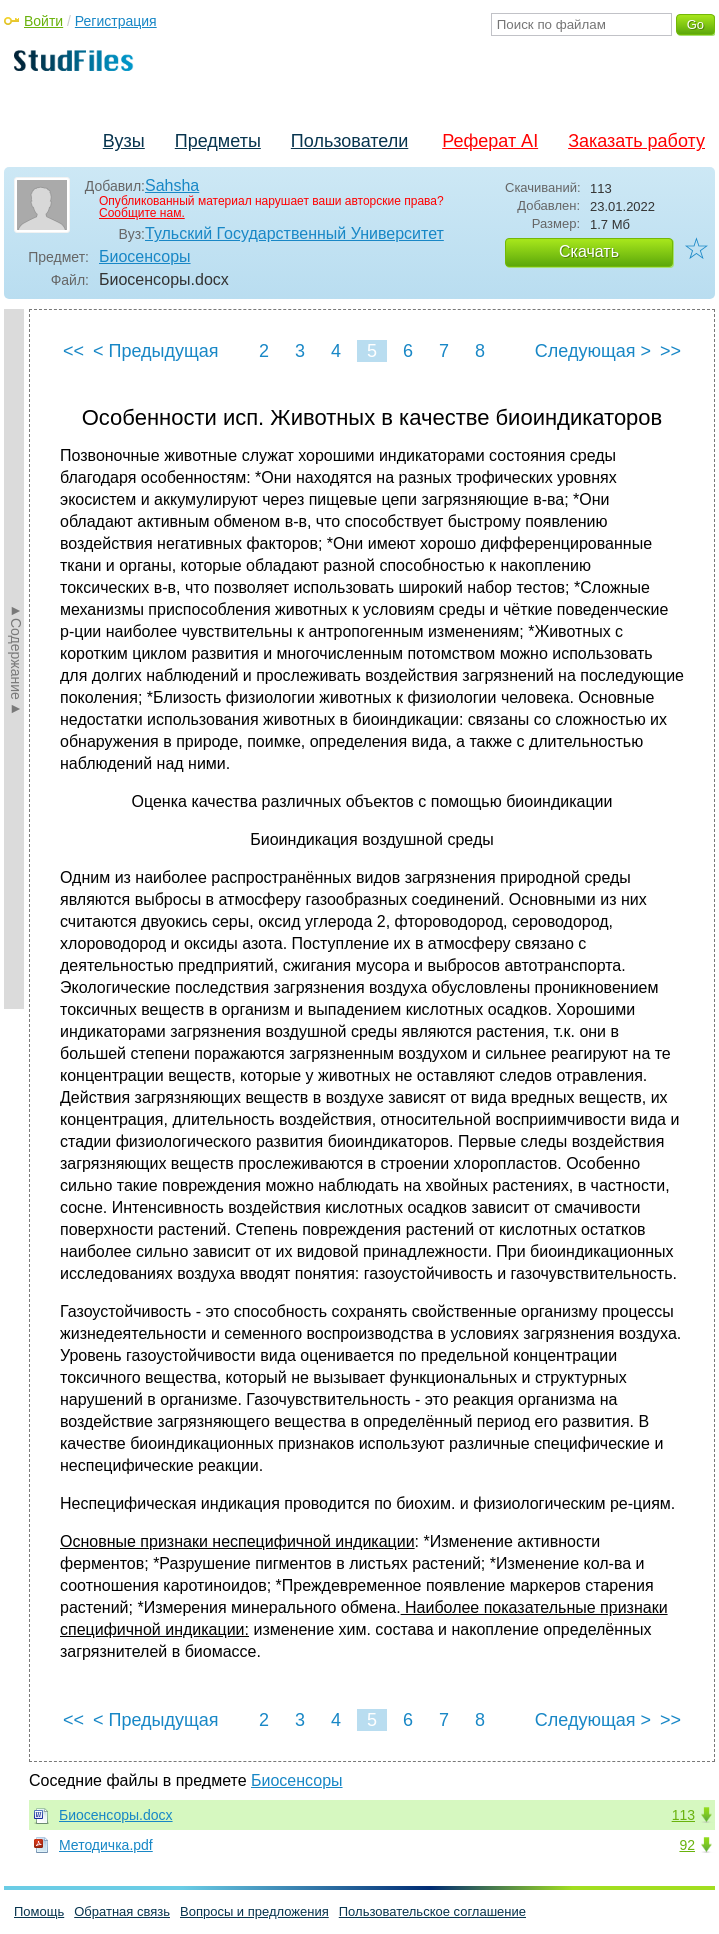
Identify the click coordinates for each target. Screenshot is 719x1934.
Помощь (39, 1911)
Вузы (124, 141)
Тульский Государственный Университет (294, 233)
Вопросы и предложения (254, 1911)
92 (687, 1845)
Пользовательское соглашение (432, 1911)
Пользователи (349, 141)
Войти (43, 21)
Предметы (218, 141)
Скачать (589, 251)
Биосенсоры (145, 256)
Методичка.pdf (106, 1845)
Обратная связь (122, 1911)
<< (73, 351)
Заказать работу (636, 141)
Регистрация (116, 21)
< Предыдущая (156, 351)
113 (683, 1815)
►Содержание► (16, 659)
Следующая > (593, 351)
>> (670, 351)
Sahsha (172, 185)
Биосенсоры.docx (116, 1815)
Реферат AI (490, 141)
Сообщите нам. (142, 213)
